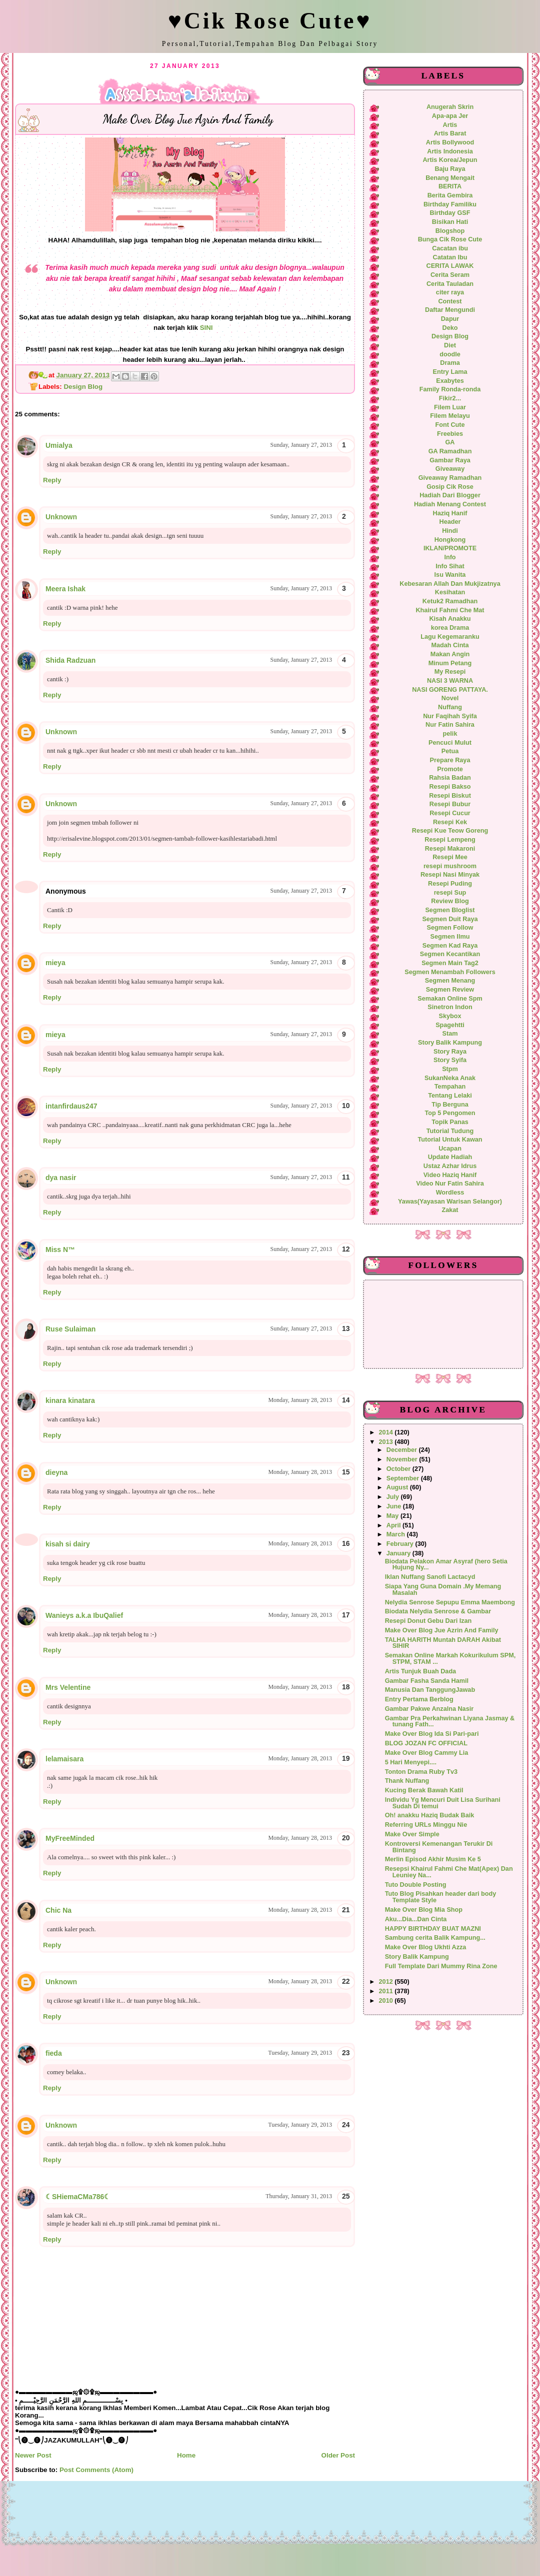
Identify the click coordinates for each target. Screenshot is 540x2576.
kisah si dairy (68, 1544)
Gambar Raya (450, 460)
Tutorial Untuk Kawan (450, 1139)
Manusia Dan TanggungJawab (430, 1689)
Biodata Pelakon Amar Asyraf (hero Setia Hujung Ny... (446, 1564)
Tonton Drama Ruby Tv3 (421, 1771)
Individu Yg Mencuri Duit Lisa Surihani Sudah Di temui (442, 1803)
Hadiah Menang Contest (450, 504)
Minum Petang (450, 663)
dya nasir (61, 1178)
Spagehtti (450, 1025)
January (399, 1553)
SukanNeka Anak (450, 1078)
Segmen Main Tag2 (450, 963)
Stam (450, 1033)
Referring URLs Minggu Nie (426, 1824)
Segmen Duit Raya (450, 919)
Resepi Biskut (450, 795)
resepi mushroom (450, 866)
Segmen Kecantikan (450, 954)
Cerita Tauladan (450, 283)
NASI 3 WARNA (450, 680)
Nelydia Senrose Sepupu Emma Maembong (450, 1602)
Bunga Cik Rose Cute (450, 239)
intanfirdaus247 (71, 1106)
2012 (387, 1981)
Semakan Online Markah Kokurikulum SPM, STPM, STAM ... (450, 1658)
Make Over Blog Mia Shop (423, 1909)
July (393, 1496)
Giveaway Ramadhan (450, 477)
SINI (208, 327)
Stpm (450, 1069)
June (394, 1506)
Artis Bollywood (450, 142)
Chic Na (59, 1910)
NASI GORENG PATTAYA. (450, 689)
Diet (450, 345)
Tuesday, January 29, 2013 (300, 2052)
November (402, 1459)
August (398, 1487)
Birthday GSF (450, 212)
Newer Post (33, 2455)
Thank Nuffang (407, 1780)
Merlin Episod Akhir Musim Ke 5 (433, 1859)
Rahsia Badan (450, 777)
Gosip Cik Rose (450, 486)
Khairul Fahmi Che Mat (450, 610)
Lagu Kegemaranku (449, 636)
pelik (450, 733)
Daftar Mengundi (450, 309)
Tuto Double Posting (415, 1884)
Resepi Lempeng (449, 839)
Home (186, 2455)
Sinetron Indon (450, 1007)
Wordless (450, 1192)
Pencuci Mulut (450, 742)
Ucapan (450, 1148)
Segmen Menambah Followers (449, 972)
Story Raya (450, 1051)
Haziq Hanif (450, 513)
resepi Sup (450, 892)
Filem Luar (450, 407)
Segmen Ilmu (450, 936)
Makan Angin (450, 654)
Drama (450, 362)
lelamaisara (65, 1759)
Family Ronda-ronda (450, 389)
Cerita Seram (450, 274)
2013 (387, 1441)
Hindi (450, 530)
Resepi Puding (450, 883)
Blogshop (450, 230)
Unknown (61, 517)
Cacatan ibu (450, 248)
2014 (387, 1432)
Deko (450, 327)
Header (450, 521)
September (403, 1478)
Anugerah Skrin (450, 106)
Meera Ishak (66, 589)
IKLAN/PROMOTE (450, 548)
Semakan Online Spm (450, 998)
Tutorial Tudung (450, 1131)
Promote (449, 769)
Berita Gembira (450, 195)
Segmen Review (450, 989)
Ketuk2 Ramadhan (450, 601)
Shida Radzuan (71, 660)
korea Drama (450, 627)
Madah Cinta (449, 645)
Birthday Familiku (450, 204)
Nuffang (450, 707)
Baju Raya (449, 168)
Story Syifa (450, 1060)
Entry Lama (450, 371)
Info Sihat (450, 566)
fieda (54, 2053)
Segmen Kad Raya (450, 945)
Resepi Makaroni (450, 848)
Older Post (338, 2455)
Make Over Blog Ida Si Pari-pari (432, 1733)
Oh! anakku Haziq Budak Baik (429, 1815)
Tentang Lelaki (450, 1095)
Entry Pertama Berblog (419, 1699)
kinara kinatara (70, 1400)
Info (450, 557)
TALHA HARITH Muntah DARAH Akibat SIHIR (443, 1643)
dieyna (57, 1472)
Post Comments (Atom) (97, 2470)
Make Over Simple (412, 1834)
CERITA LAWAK (450, 265)
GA (450, 442)
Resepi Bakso (449, 786)
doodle (450, 354)
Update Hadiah (450, 1157)
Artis (450, 124)
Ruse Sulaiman (71, 1329)
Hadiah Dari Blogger (450, 495)
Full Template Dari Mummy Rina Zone (441, 1966)
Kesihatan (450, 592)
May (393, 1515)
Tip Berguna (450, 1104)
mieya (56, 963)
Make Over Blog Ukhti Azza (425, 1947)
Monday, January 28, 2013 (300, 1399)
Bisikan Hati (450, 221)
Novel (450, 698)
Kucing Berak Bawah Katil (424, 1790)
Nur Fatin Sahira (450, 724)
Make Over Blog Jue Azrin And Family (441, 1630)
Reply (52, 480)
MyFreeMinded (70, 1838)
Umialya (59, 445)
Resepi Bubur (450, 804)
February (401, 1543)
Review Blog (449, 901)
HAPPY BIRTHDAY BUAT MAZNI (433, 1928)
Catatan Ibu (450, 257)
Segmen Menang (450, 980)
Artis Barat (450, 133)
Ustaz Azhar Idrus (450, 1166)
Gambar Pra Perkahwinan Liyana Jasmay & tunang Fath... (450, 1721)
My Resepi (450, 671)
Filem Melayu (450, 415)
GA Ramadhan (450, 451)
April (394, 1525)
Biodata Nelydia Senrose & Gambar (438, 1611)
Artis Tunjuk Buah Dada (420, 1671)
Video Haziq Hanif (450, 1175)
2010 (387, 2000)
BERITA (450, 186)
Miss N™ (60, 1250)
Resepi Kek (450, 822)
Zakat (450, 1210)
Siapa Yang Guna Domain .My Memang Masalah (443, 1589)
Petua (450, 751)
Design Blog (83, 386)
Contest (450, 301)
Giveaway (450, 468)
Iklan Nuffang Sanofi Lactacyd (430, 1576)
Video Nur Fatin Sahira (450, 1183)
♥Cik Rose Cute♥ (270, 20)
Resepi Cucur (450, 813)
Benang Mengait (450, 177)
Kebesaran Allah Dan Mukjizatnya (450, 583)
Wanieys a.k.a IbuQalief (84, 1615)
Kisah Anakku (449, 618)
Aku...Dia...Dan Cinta (416, 1919)
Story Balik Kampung (450, 1042)
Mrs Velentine (68, 1687)
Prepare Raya (450, 760)
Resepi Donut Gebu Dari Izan (428, 1620)
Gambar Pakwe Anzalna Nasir (429, 1708)
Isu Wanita (450, 574)
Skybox (449, 1016)
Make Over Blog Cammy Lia (426, 1752)
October (399, 1468)
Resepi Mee (450, 857)
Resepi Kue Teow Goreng (450, 830)
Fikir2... (450, 398)
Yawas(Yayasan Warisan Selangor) (450, 1201)
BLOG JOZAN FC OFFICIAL (426, 1743)
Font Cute (449, 424)
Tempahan (450, 1086)
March (396, 1534)
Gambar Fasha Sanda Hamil (426, 1680)
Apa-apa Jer (450, 115)
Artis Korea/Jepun (449, 159)
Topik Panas (450, 1122)
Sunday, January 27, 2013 (301, 444)
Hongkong (450, 539)
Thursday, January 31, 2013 (299, 2196)
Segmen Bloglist (449, 910)
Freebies (450, 433)
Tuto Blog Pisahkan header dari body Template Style (440, 1897)
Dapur (450, 318)
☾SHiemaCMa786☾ (78, 2197)
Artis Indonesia (449, 151)
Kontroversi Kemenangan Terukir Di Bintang (439, 1847)
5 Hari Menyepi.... (410, 1762)
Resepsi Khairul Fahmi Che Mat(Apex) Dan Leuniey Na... (449, 1872)
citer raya (450, 292)
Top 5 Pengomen (449, 1113)
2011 (387, 1991)
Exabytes (450, 380)
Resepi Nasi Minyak (450, 874)
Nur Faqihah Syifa (450, 716)
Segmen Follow (450, 927)
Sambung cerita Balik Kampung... (435, 1937)
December (402, 1449)
